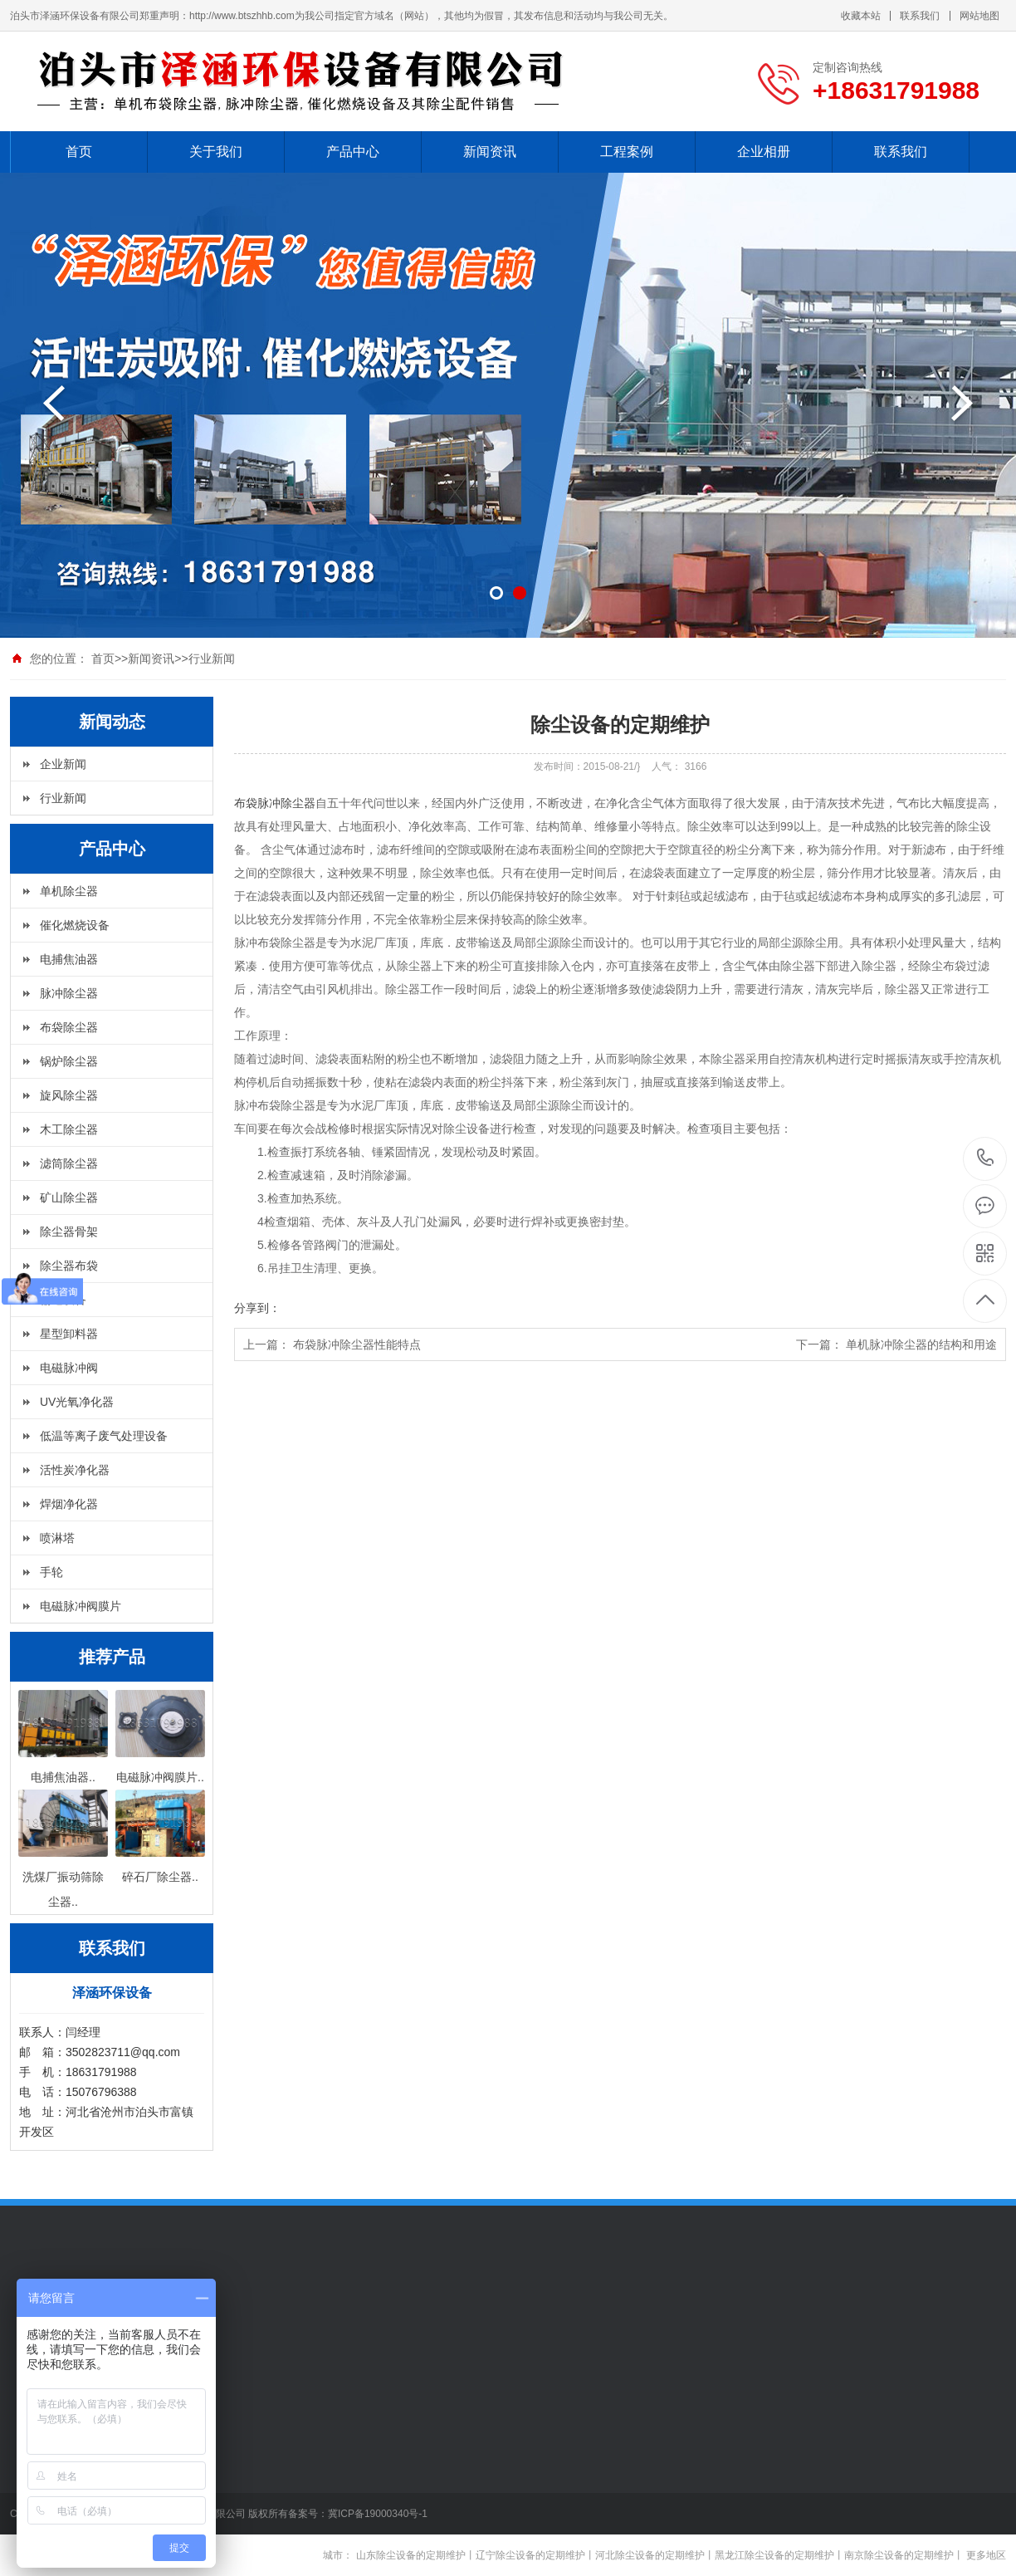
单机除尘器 (69, 891)
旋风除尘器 (69, 1095)
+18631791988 (986, 1158)
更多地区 (986, 2555)
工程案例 (626, 151)
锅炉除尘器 (69, 1061)
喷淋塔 (57, 1538)
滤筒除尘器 (69, 1163)
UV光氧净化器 (77, 1401)
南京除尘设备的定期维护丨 (904, 2555)
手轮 (51, 1572)
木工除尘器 (69, 1129)
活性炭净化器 (75, 1470)
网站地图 (979, 16)
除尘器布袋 (69, 1265)
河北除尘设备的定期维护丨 (655, 2555)
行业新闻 (211, 658)
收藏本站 (861, 16)
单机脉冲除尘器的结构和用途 (921, 1344)
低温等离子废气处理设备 (104, 1435)
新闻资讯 (489, 151)
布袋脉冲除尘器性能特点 (357, 1344)
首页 (79, 151)
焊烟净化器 (69, 1504)
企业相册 (763, 151)
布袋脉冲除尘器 (274, 803)
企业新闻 (63, 764)
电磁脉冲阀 (69, 1367)
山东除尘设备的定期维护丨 (416, 2555)
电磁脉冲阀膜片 (80, 1606)
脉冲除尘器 (69, 993)
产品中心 (352, 151)
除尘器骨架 (69, 1231)
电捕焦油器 (69, 959)
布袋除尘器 (69, 1027)
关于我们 (215, 151)
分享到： (257, 1308)
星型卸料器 (69, 1333)
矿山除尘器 (69, 1197)
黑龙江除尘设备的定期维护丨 (779, 2555)
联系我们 (920, 16)
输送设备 (63, 1299)
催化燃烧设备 (75, 925)
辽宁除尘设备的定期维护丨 (535, 2555)
